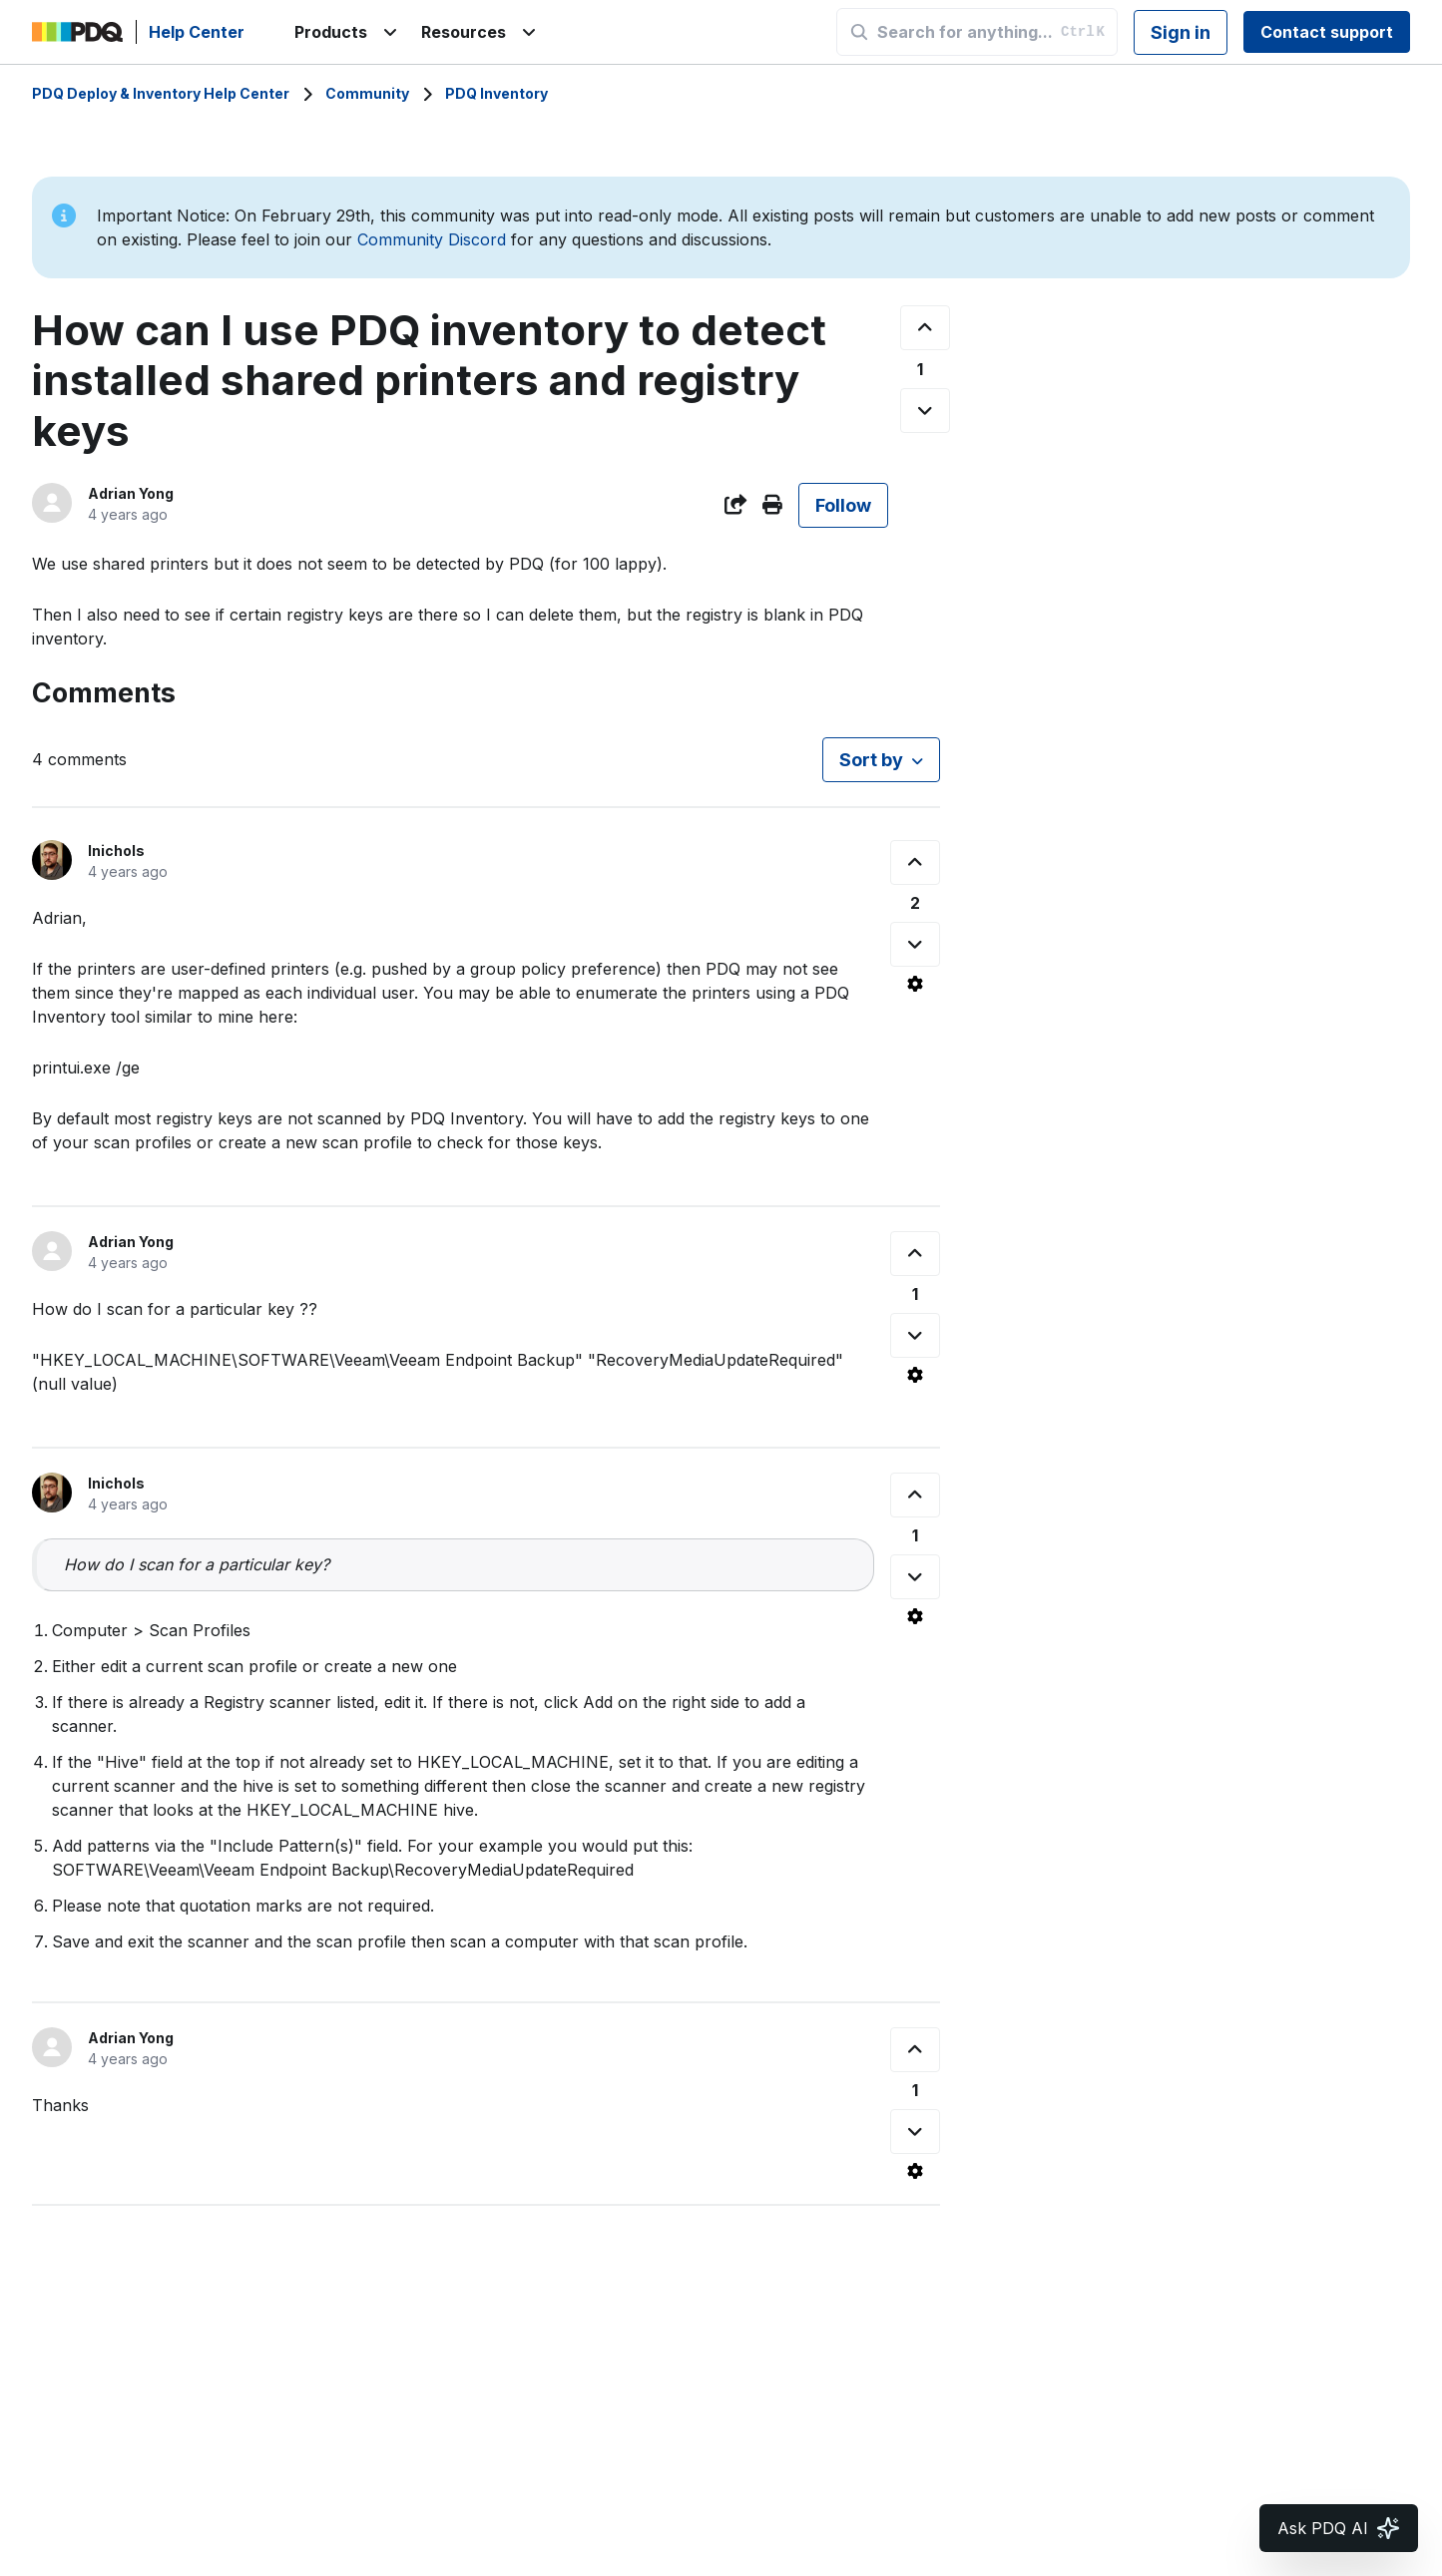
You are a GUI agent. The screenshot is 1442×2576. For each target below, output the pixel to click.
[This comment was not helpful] (915, 944)
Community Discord (431, 239)
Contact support (1326, 32)
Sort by (871, 759)
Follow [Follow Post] (843, 505)
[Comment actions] (915, 984)
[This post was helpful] (925, 327)
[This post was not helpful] (925, 410)
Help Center (196, 32)
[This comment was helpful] (915, 862)
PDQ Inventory (496, 93)
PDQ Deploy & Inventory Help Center (160, 93)
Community (367, 93)
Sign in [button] (1180, 32)
